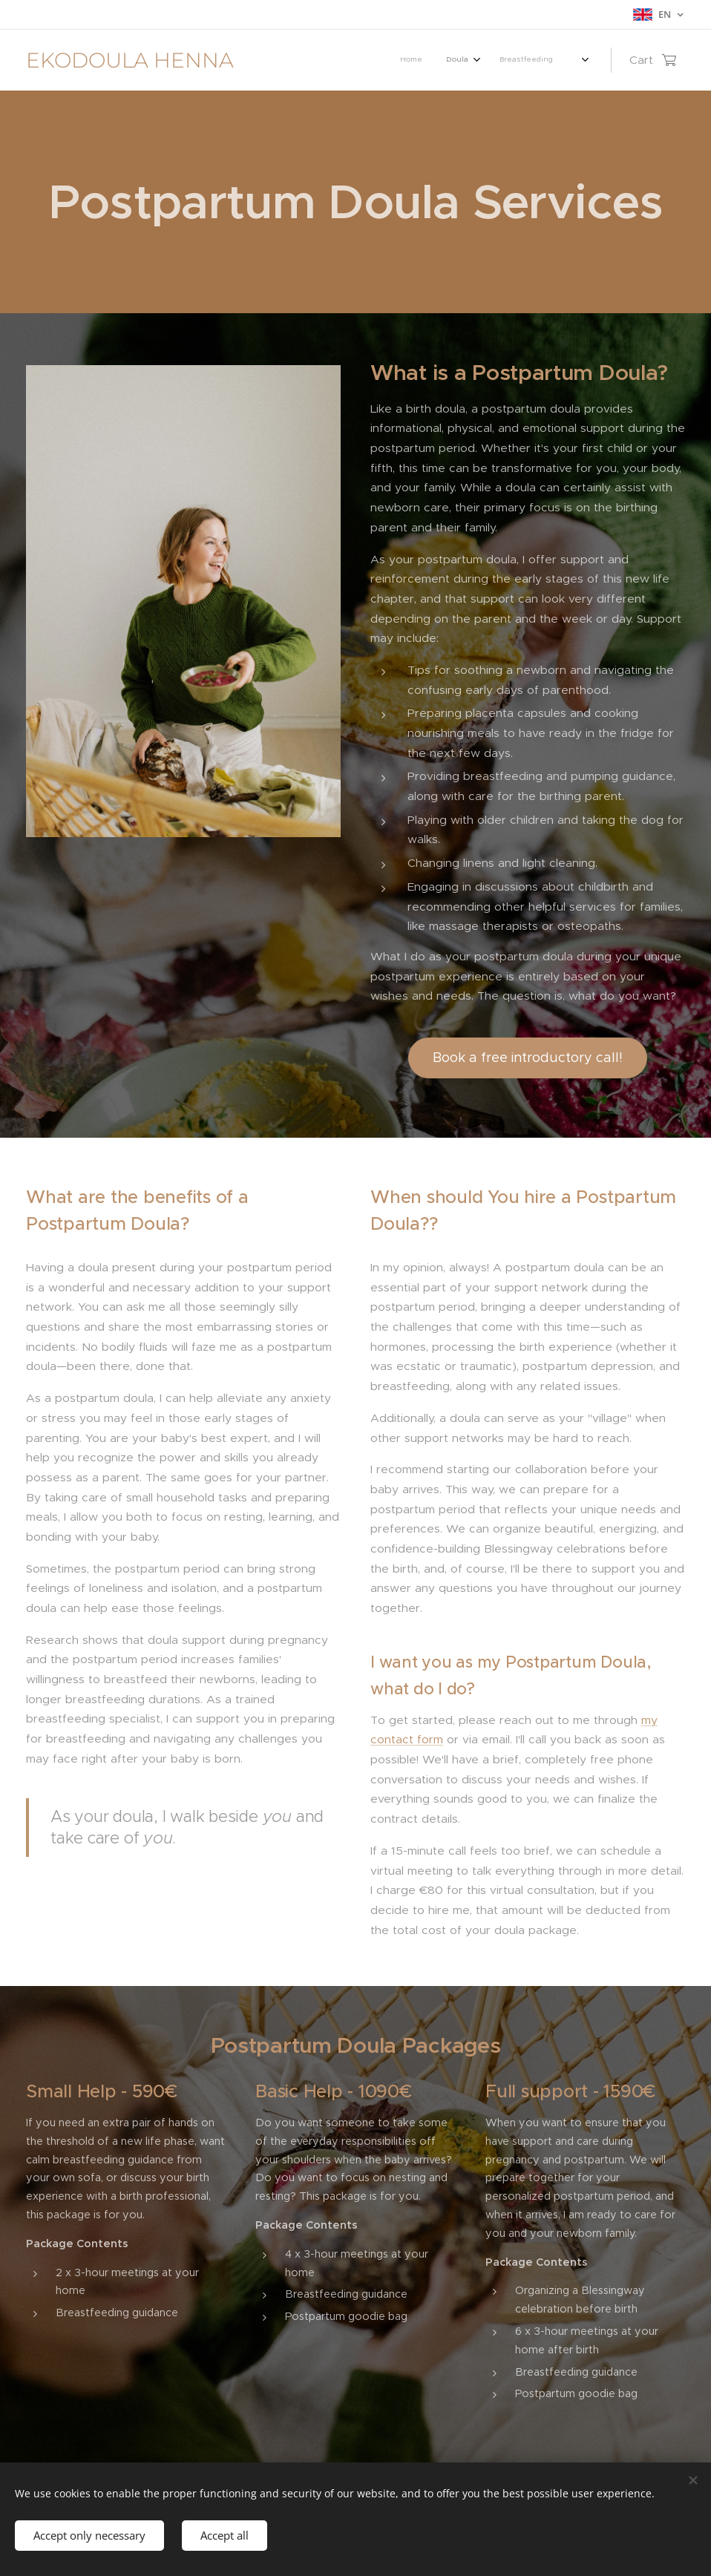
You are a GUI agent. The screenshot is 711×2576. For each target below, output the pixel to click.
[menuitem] (367, 60)
